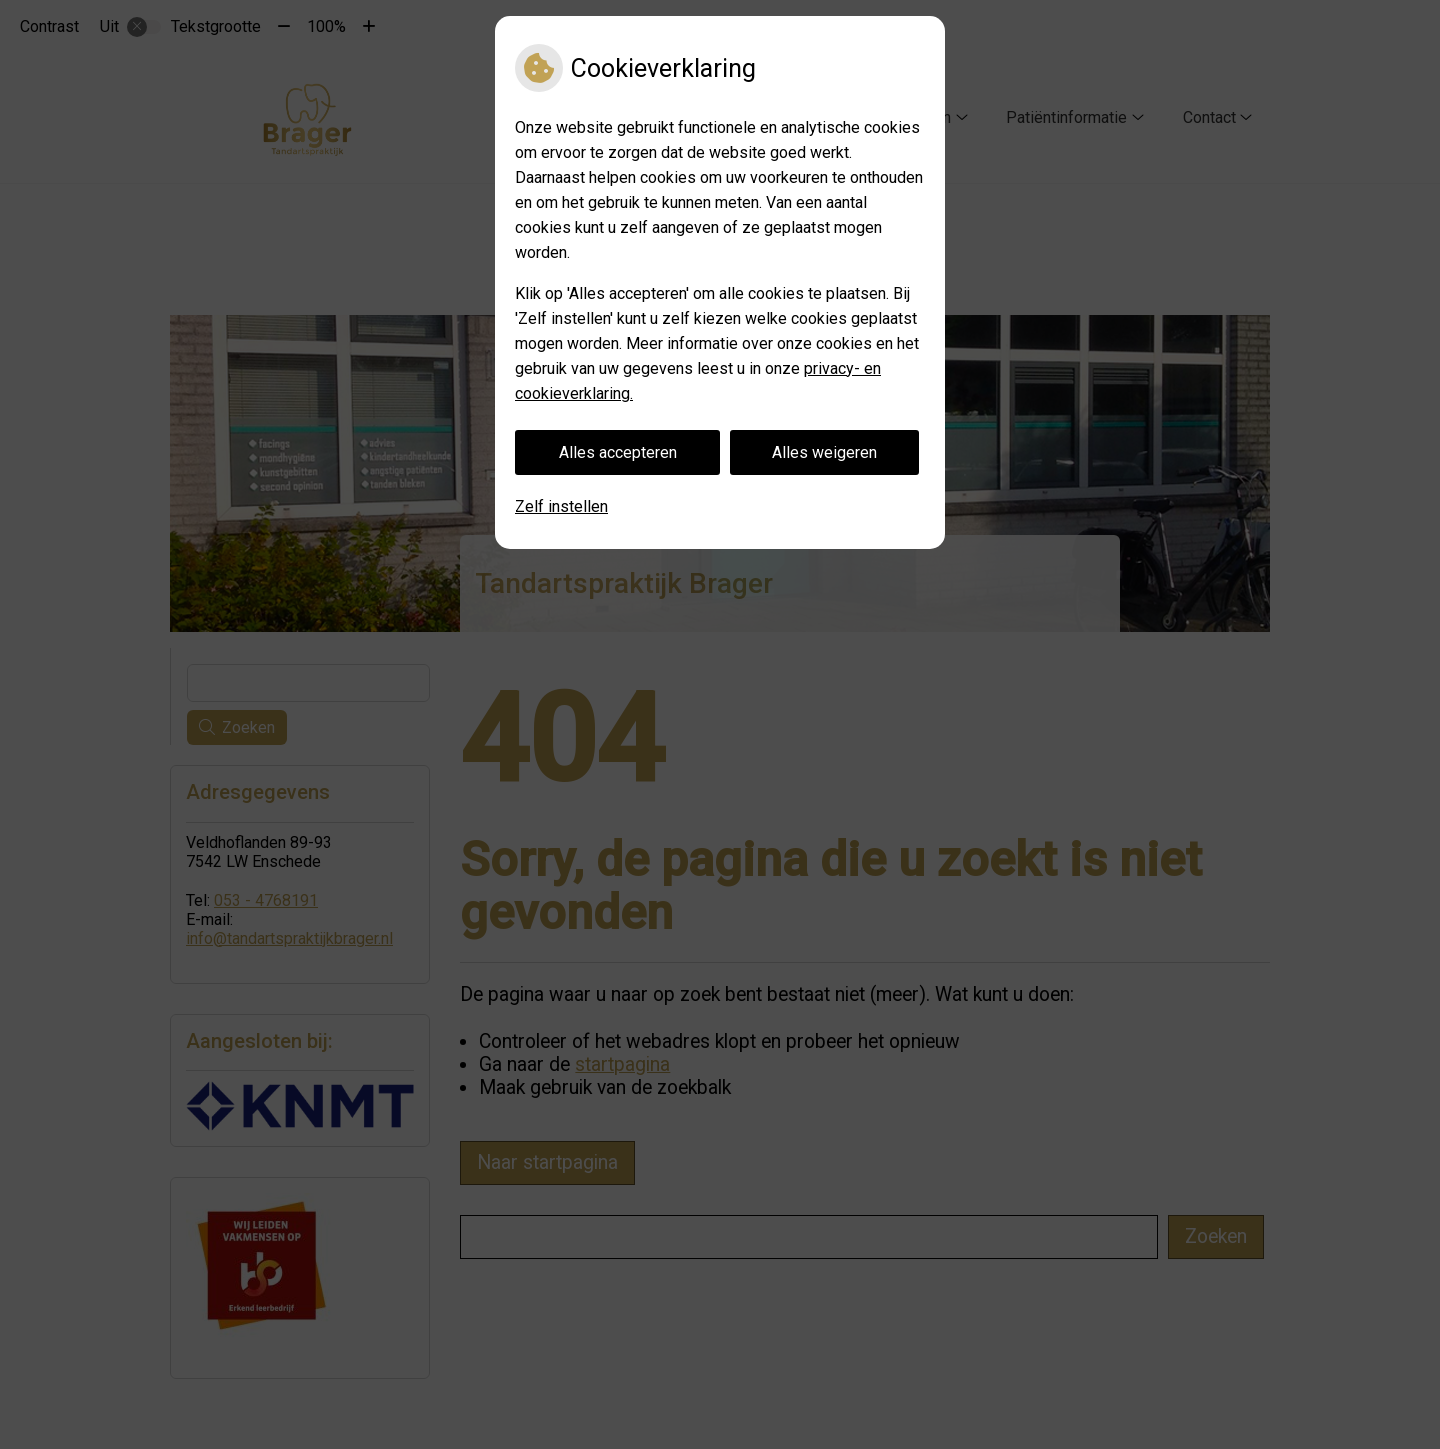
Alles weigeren (824, 452)
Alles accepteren (618, 452)
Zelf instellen (561, 506)
